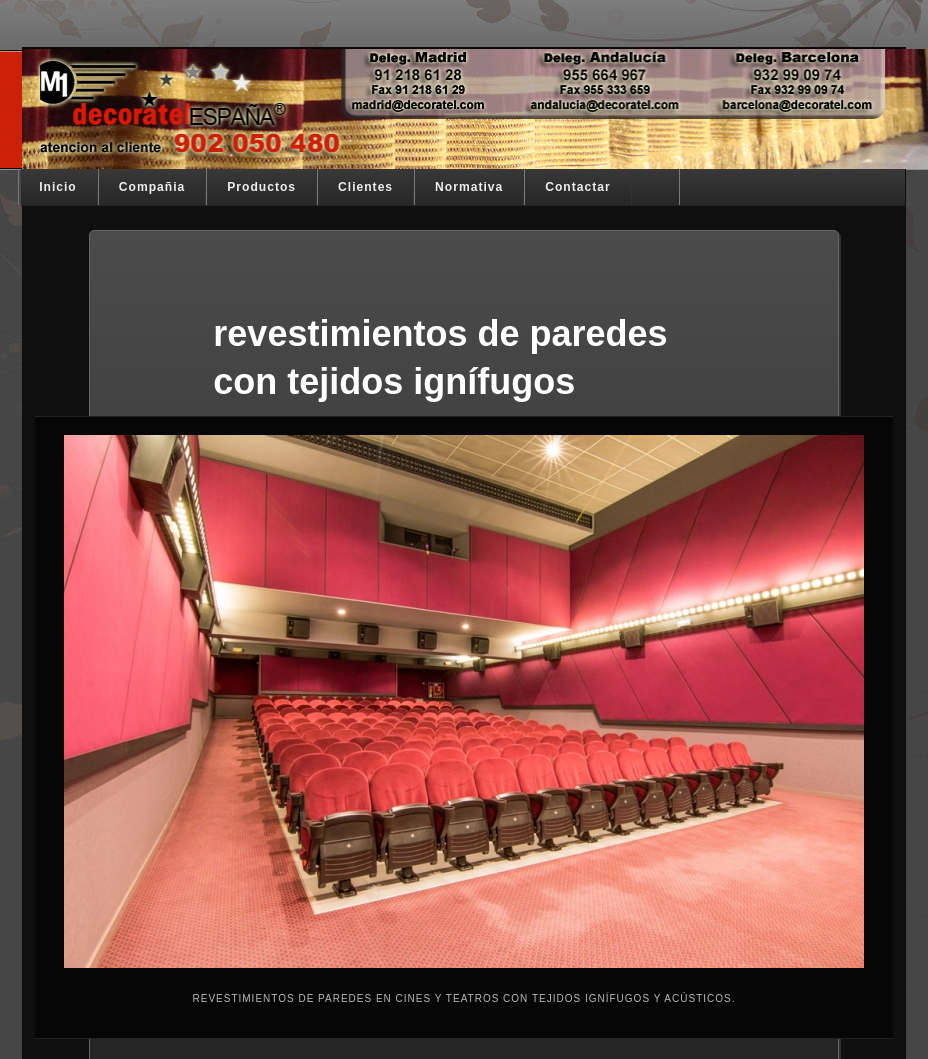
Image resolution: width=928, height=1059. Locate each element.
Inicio (58, 187)
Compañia (152, 187)
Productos (261, 187)
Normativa (469, 187)
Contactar (577, 187)
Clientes (365, 187)
